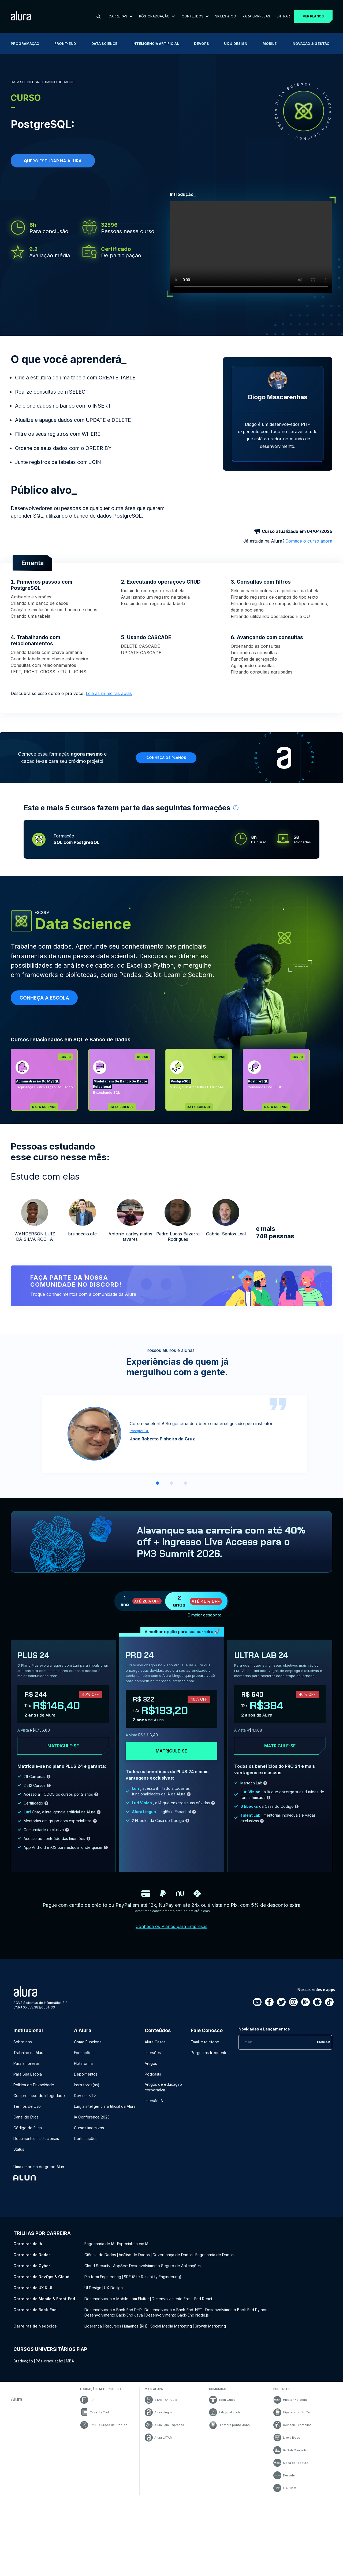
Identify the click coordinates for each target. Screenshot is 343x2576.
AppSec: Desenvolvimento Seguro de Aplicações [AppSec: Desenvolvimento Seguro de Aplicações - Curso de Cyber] (157, 2265)
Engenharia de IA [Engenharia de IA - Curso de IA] (99, 2243)
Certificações (86, 2138)
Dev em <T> (85, 2095)
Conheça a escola (44, 998)
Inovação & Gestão (312, 43)
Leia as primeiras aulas (109, 693)
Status (18, 2149)
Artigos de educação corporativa (163, 2087)
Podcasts (153, 2074)
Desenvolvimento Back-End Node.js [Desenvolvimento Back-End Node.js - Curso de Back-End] (177, 2315)
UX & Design (237, 43)
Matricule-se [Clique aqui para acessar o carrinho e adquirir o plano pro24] (171, 1751)
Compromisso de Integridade (39, 2095)
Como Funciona (88, 2042)
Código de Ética (27, 2127)
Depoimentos (86, 2074)
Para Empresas (256, 16)
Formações (84, 2052)
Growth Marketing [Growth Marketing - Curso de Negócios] (210, 2326)
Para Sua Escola (27, 2074)
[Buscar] (98, 16)
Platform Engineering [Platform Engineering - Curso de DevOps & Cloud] (102, 2276)
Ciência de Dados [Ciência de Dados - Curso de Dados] (100, 2254)
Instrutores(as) (86, 2085)
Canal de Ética (26, 2117)
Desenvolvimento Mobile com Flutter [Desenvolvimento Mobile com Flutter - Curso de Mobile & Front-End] (116, 2298)
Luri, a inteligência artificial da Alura (105, 2106)
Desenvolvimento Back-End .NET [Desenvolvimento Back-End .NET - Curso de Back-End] (173, 2309)
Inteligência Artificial (157, 43)
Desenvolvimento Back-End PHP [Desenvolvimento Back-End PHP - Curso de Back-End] (113, 2309)
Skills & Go (225, 16)
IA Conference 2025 (92, 2117)
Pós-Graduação (157, 16)
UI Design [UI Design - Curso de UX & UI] (92, 2287)
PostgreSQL (139, 1431)
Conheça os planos (166, 758)
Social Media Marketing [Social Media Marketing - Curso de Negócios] (171, 2326)
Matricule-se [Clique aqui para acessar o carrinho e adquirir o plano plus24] (63, 1745)
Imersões (153, 2052)
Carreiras (121, 16)
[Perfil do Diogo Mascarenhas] (277, 381)
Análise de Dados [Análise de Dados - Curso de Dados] (134, 2254)
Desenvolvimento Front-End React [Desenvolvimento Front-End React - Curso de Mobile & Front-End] (182, 2298)
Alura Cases (155, 2042)
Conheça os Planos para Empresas (171, 1926)
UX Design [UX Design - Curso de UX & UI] (113, 2287)
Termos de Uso (27, 2106)
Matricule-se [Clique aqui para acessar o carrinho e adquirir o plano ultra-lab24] (280, 1745)
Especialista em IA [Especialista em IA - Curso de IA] (132, 2243)
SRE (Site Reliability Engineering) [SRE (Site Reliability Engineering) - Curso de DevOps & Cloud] (152, 2276)
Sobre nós (22, 2042)
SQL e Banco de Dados (102, 1040)
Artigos (151, 2063)
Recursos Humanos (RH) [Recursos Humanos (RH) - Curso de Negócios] (126, 2326)
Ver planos (313, 16)
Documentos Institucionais (36, 2138)
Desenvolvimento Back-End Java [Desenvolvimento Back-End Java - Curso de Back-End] (113, 2315)
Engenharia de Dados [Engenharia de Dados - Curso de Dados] (214, 2254)
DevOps (203, 43)
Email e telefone (205, 2042)
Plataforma (83, 2063)
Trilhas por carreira (42, 2233)
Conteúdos (195, 16)
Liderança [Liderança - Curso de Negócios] (93, 2326)
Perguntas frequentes (210, 2052)
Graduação (23, 2361)
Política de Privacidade (33, 2085)
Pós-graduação (49, 2361)
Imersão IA (154, 2100)
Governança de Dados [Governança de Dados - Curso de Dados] (172, 2254)
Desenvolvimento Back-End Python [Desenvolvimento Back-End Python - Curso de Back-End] (236, 2309)
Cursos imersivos (89, 2127)
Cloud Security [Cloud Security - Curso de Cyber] (97, 2265)
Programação (26, 43)
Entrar (283, 16)
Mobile (271, 43)
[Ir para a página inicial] (21, 16)
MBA (70, 2361)
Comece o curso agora (308, 541)
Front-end (66, 43)
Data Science (105, 43)
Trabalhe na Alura (28, 2052)
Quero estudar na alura (53, 160)
